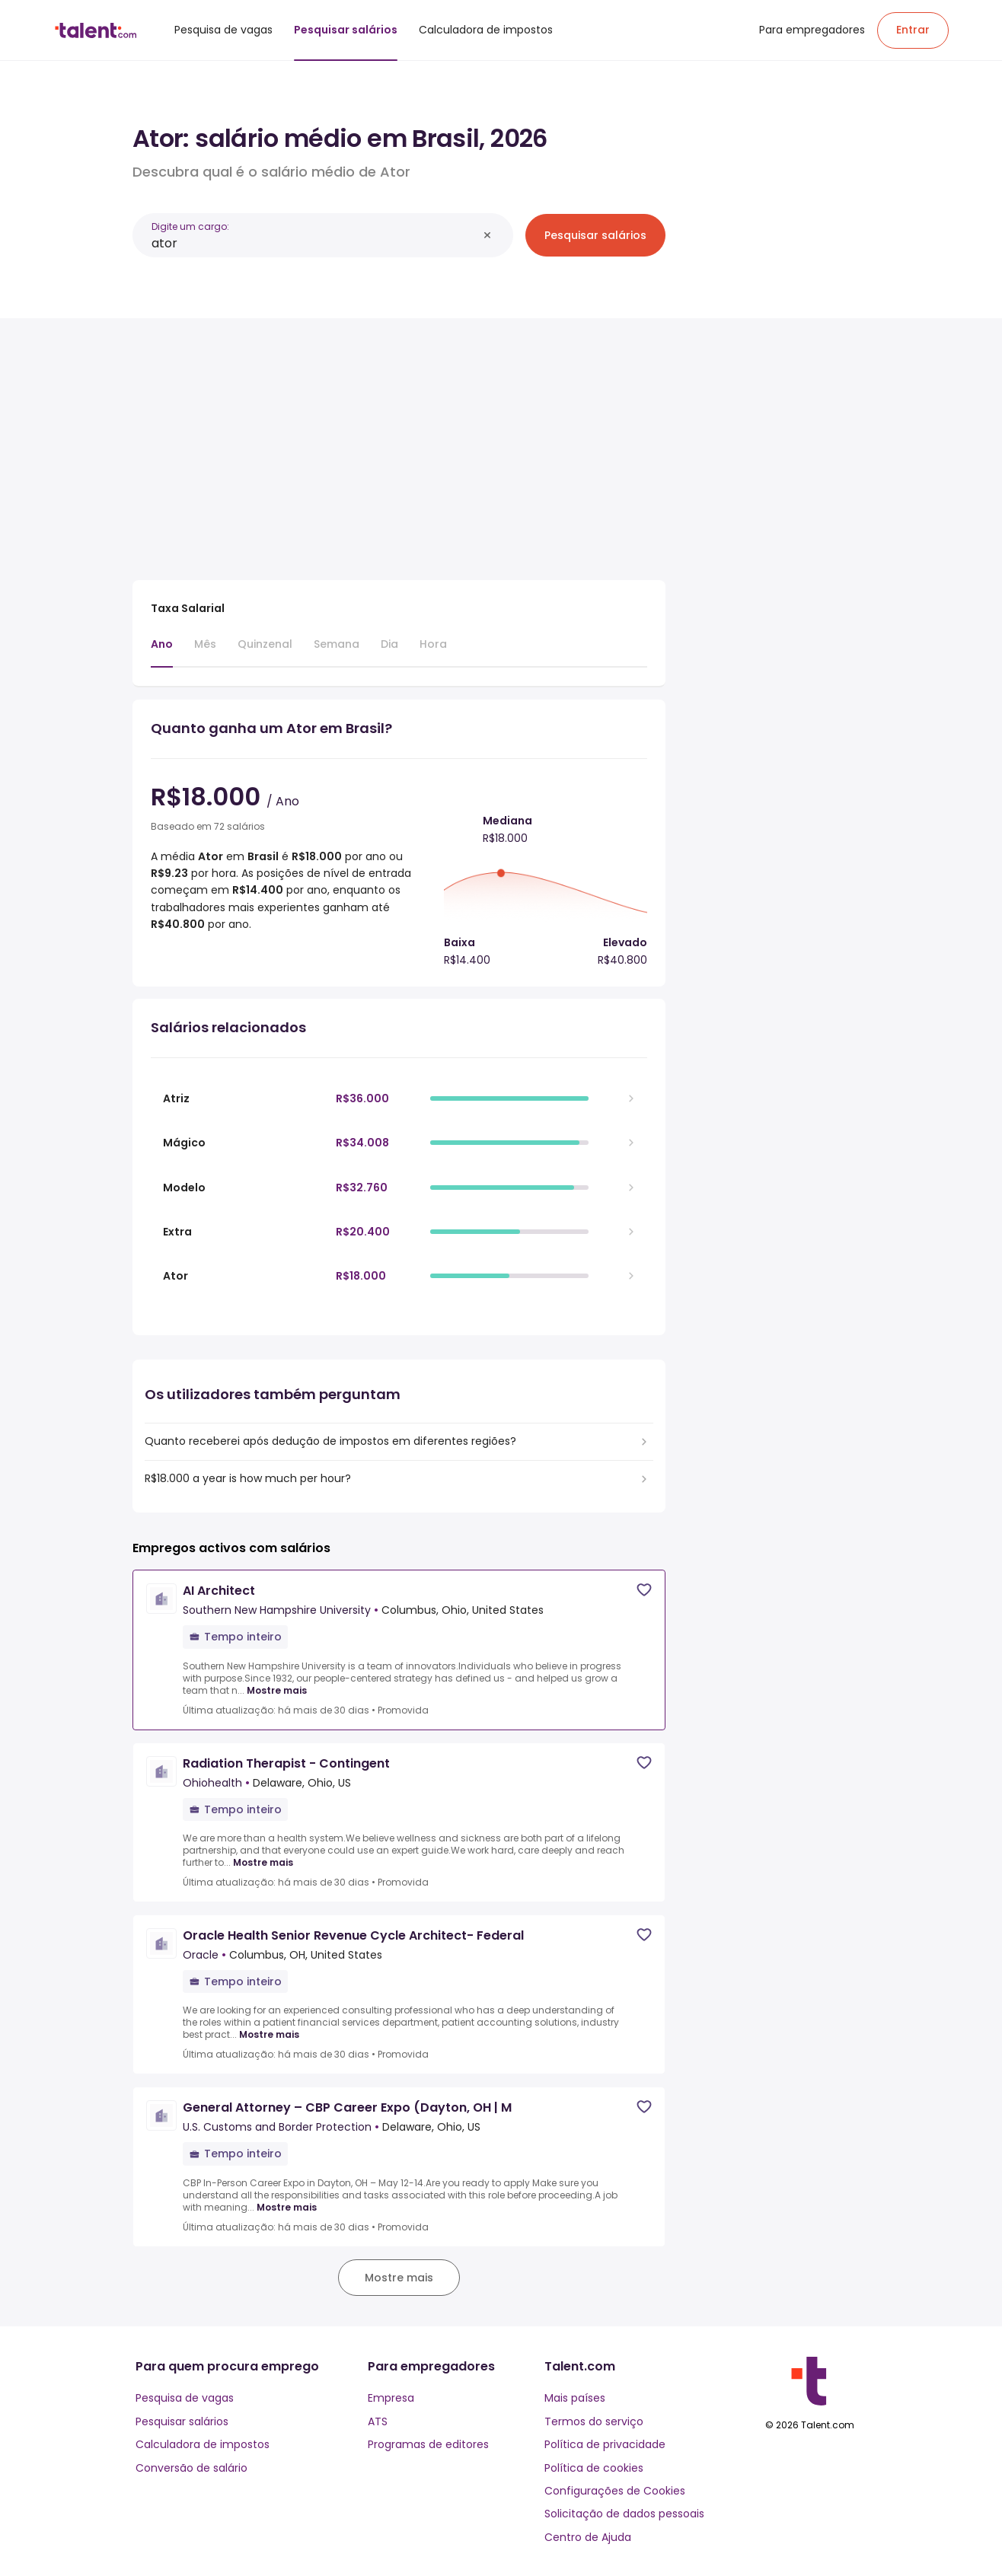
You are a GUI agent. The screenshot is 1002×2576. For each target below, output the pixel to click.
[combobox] (314, 243)
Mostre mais (277, 1691)
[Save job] (644, 1589)
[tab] (162, 652)
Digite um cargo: (190, 226)
